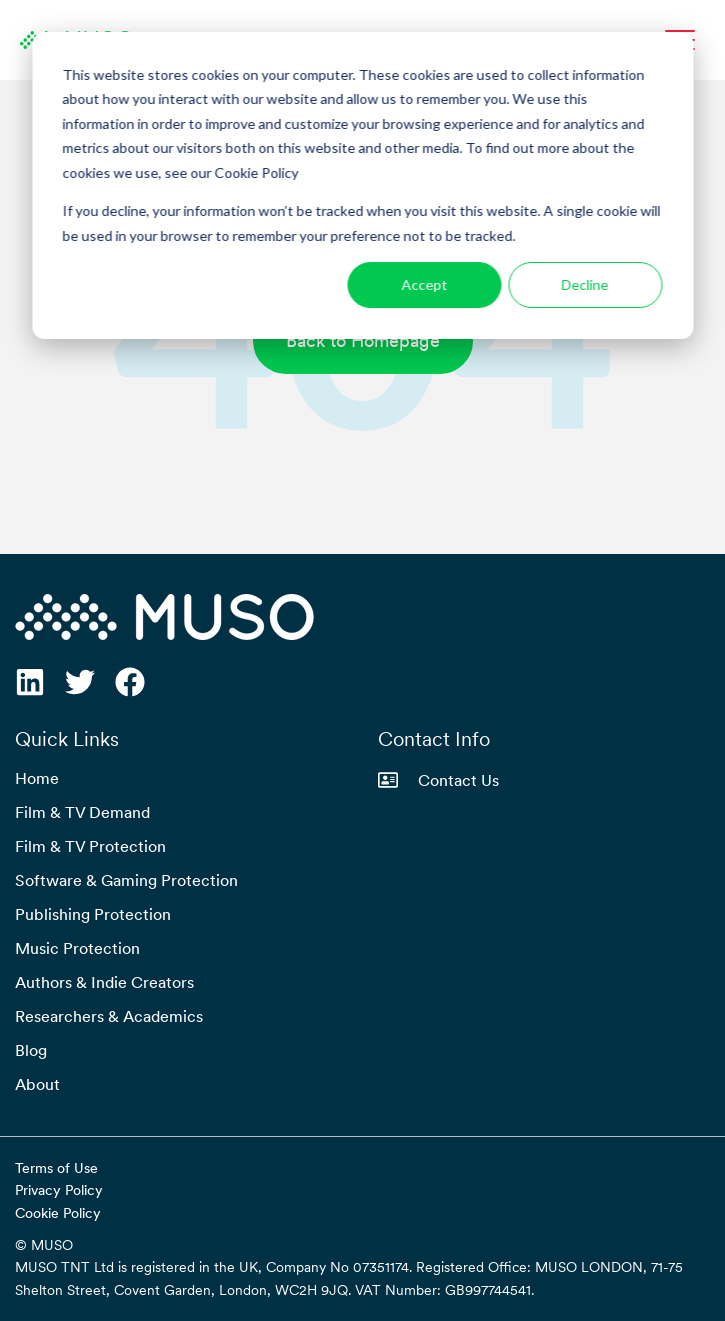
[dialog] (362, 185)
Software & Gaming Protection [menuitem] (126, 880)
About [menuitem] (37, 1084)
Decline (585, 284)
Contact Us (438, 780)
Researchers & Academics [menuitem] (109, 1016)
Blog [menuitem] (31, 1050)
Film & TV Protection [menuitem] (90, 846)
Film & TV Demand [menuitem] (82, 812)
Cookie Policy (58, 1213)
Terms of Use (56, 1168)
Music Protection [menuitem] (77, 948)
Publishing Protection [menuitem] (93, 914)
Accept (424, 284)
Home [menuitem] (37, 778)
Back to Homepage (363, 340)
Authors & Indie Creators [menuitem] (104, 982)
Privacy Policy (59, 1190)
